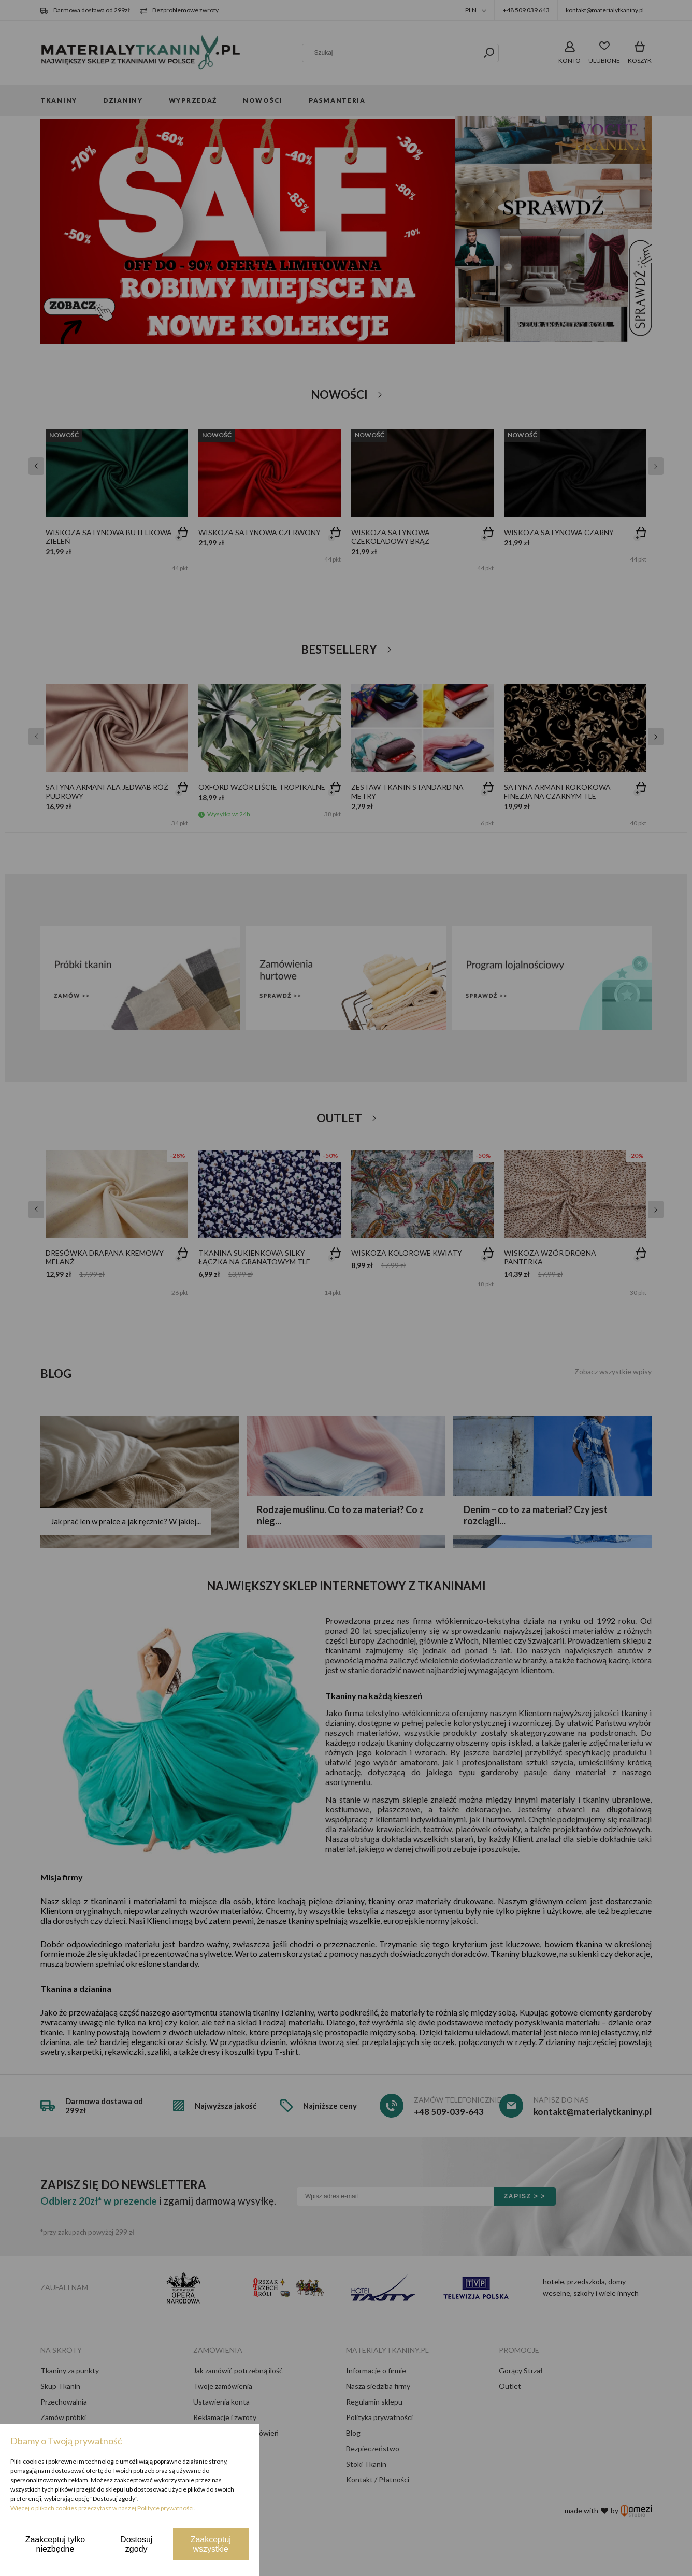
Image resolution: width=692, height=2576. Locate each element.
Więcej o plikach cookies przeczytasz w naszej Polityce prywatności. (102, 2508)
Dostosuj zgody (136, 2544)
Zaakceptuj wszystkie (211, 2544)
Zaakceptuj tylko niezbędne (55, 2544)
